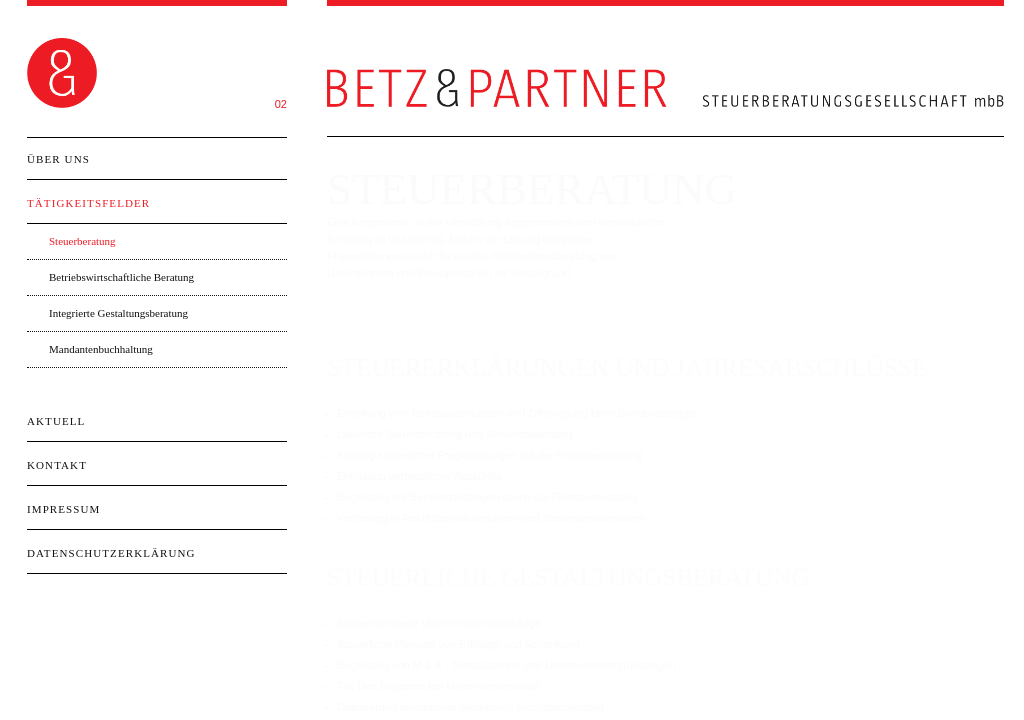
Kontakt (57, 465)
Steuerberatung (82, 241)
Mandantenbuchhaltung (101, 349)
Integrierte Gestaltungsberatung (118, 313)
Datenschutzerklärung (111, 553)
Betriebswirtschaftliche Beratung (121, 277)
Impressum (63, 509)
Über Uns (58, 159)
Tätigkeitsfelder (88, 203)
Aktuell (56, 421)
